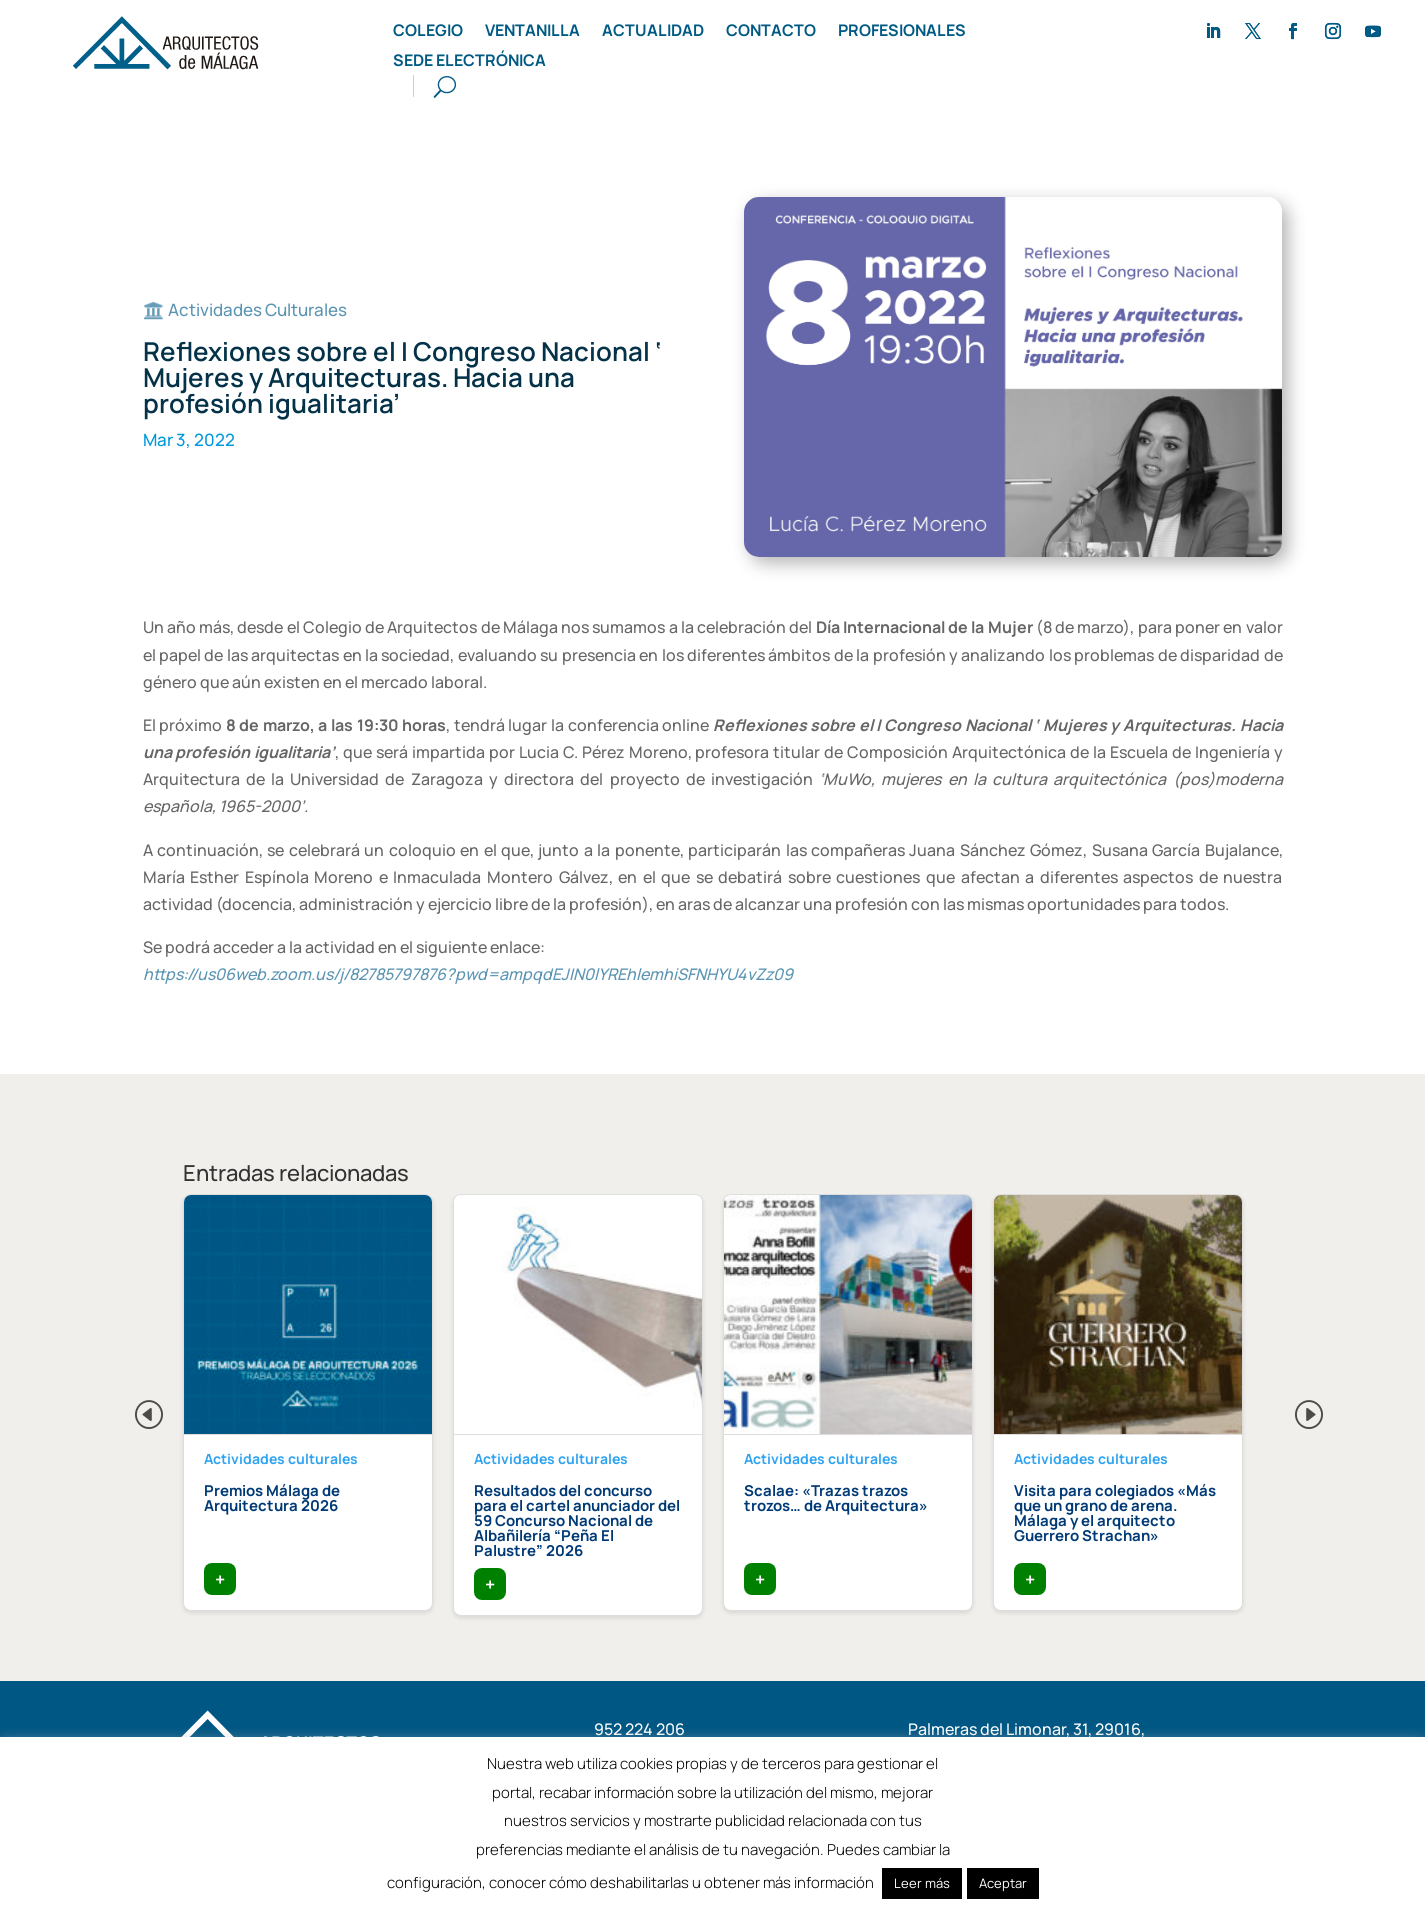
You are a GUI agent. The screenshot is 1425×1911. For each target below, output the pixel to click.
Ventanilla (532, 32)
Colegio (428, 32)
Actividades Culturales (257, 309)
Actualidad (653, 32)
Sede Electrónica (469, 62)
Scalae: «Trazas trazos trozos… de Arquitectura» (836, 1498)
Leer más (922, 1883)
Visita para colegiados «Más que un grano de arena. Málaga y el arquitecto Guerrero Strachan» (1115, 1513)
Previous (133, 1409)
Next (1293, 1409)
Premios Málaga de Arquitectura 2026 (272, 1498)
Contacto (771, 32)
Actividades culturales (281, 1458)
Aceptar (1003, 1883)
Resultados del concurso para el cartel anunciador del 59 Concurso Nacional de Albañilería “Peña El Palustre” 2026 (577, 1520)
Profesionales (902, 32)
